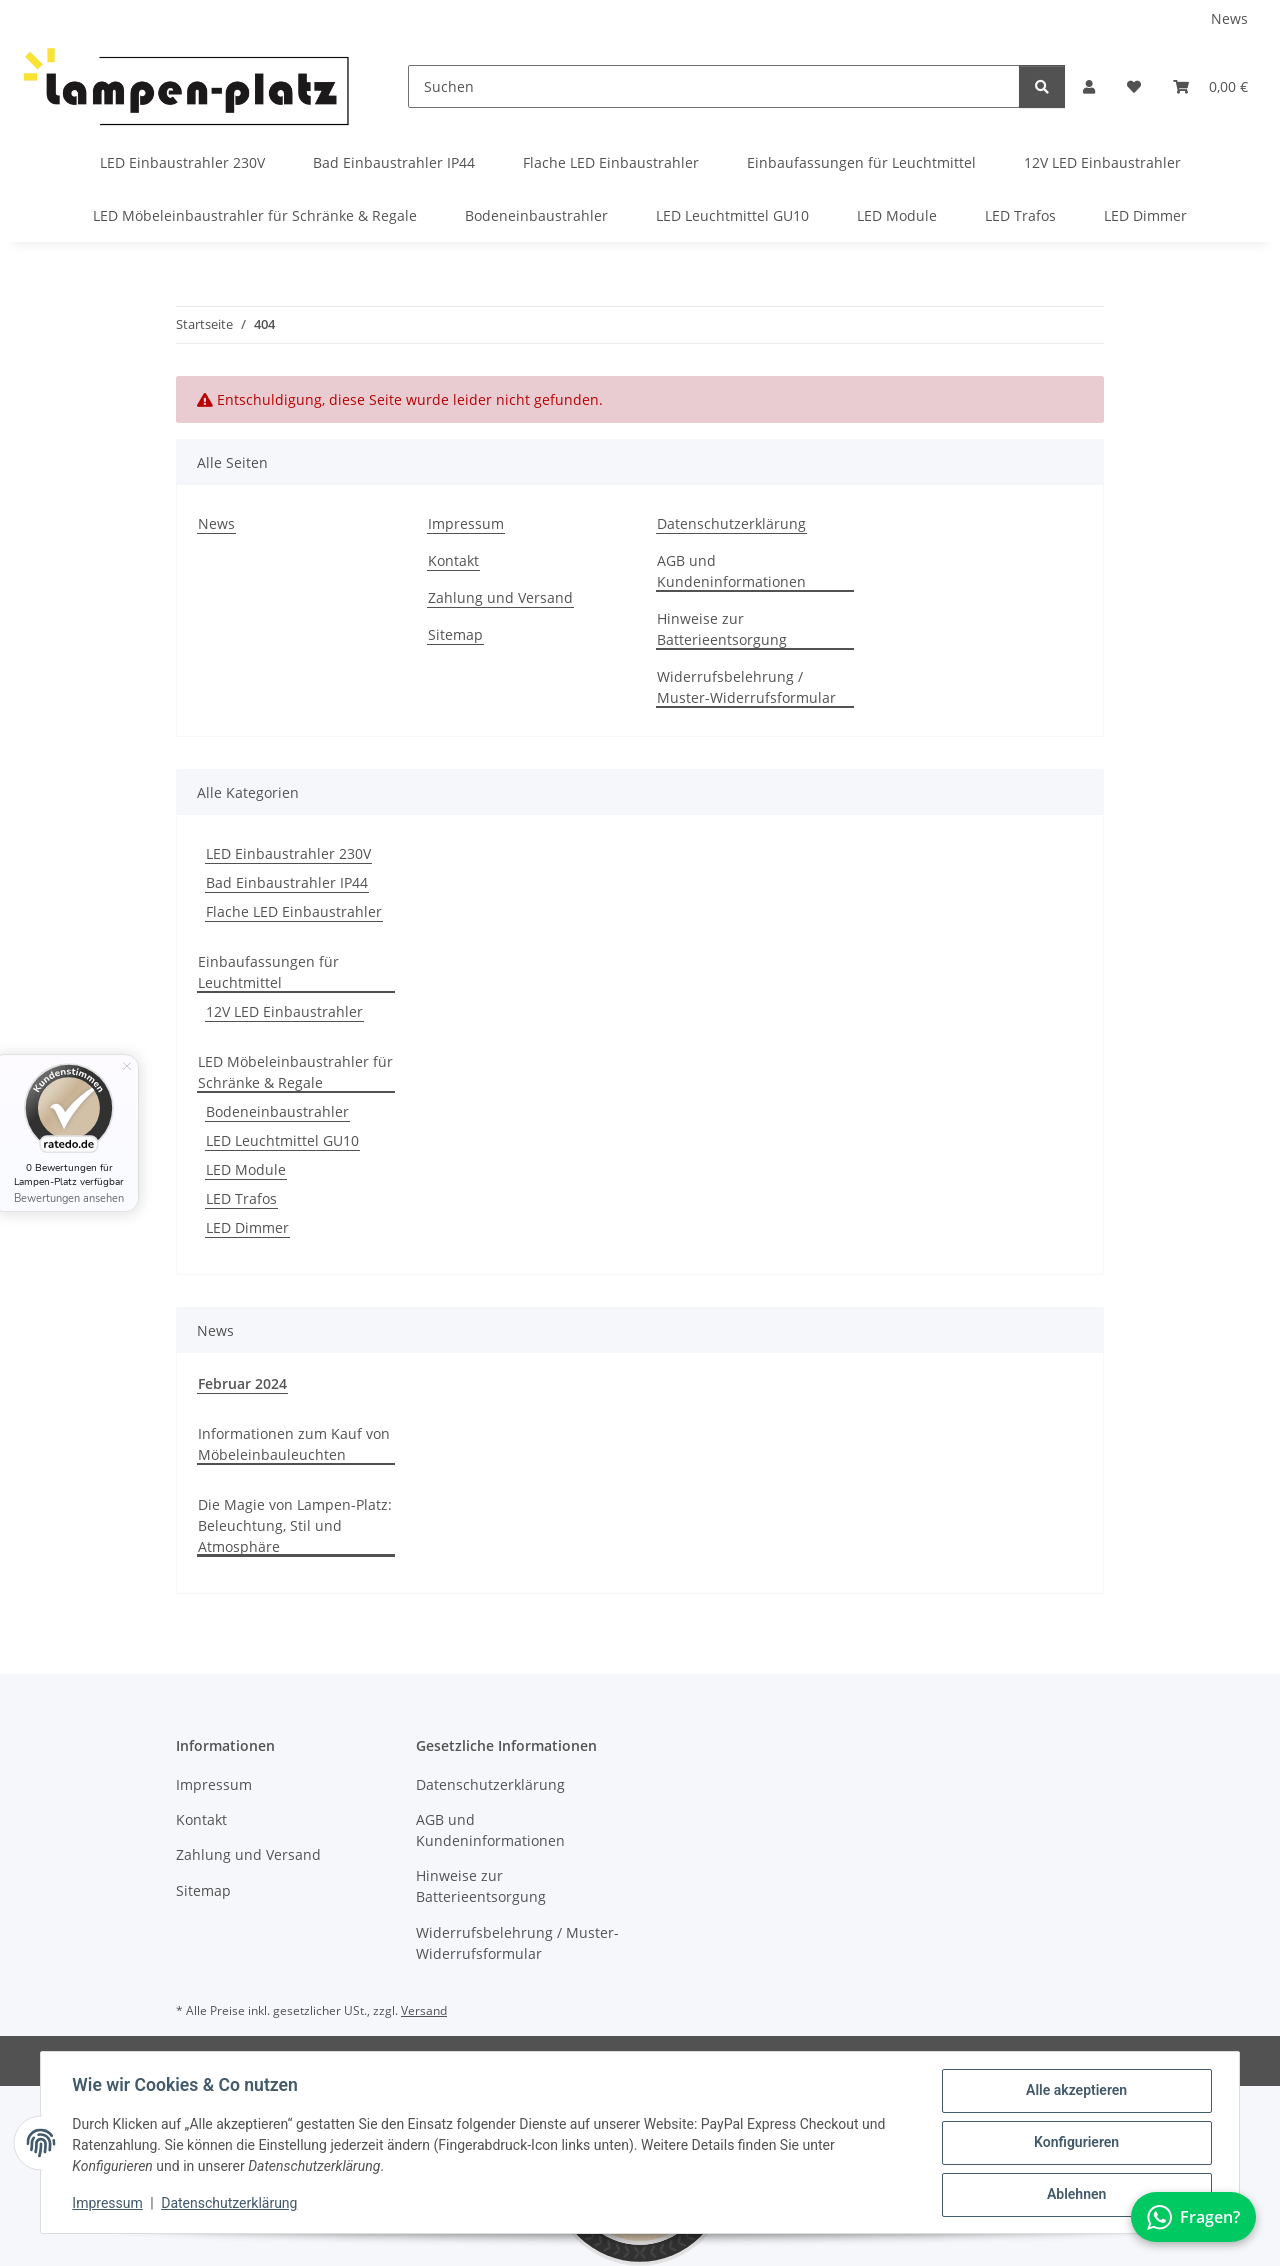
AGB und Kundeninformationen (731, 571)
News (1229, 18)
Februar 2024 (242, 1383)
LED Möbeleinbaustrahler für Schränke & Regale (295, 1072)
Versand (424, 2010)
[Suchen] (714, 86)
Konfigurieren (1075, 2143)
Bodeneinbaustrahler (277, 1111)
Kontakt (453, 560)
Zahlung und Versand (500, 597)
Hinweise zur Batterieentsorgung (722, 629)
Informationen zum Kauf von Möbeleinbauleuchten (294, 1444)
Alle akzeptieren (1075, 2091)
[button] (1089, 86)
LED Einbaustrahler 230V (288, 853)
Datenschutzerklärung (230, 2204)
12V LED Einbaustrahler (284, 1011)
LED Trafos (241, 1198)
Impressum (108, 2204)
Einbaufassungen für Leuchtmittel (268, 972)
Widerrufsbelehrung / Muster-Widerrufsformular (746, 687)
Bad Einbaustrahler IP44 (287, 882)
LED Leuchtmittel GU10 (282, 1140)
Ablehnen (1075, 2195)
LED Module (246, 1169)
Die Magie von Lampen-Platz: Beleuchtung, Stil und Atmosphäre (295, 1525)
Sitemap (455, 634)
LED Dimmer (247, 1227)
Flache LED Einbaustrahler (294, 911)
